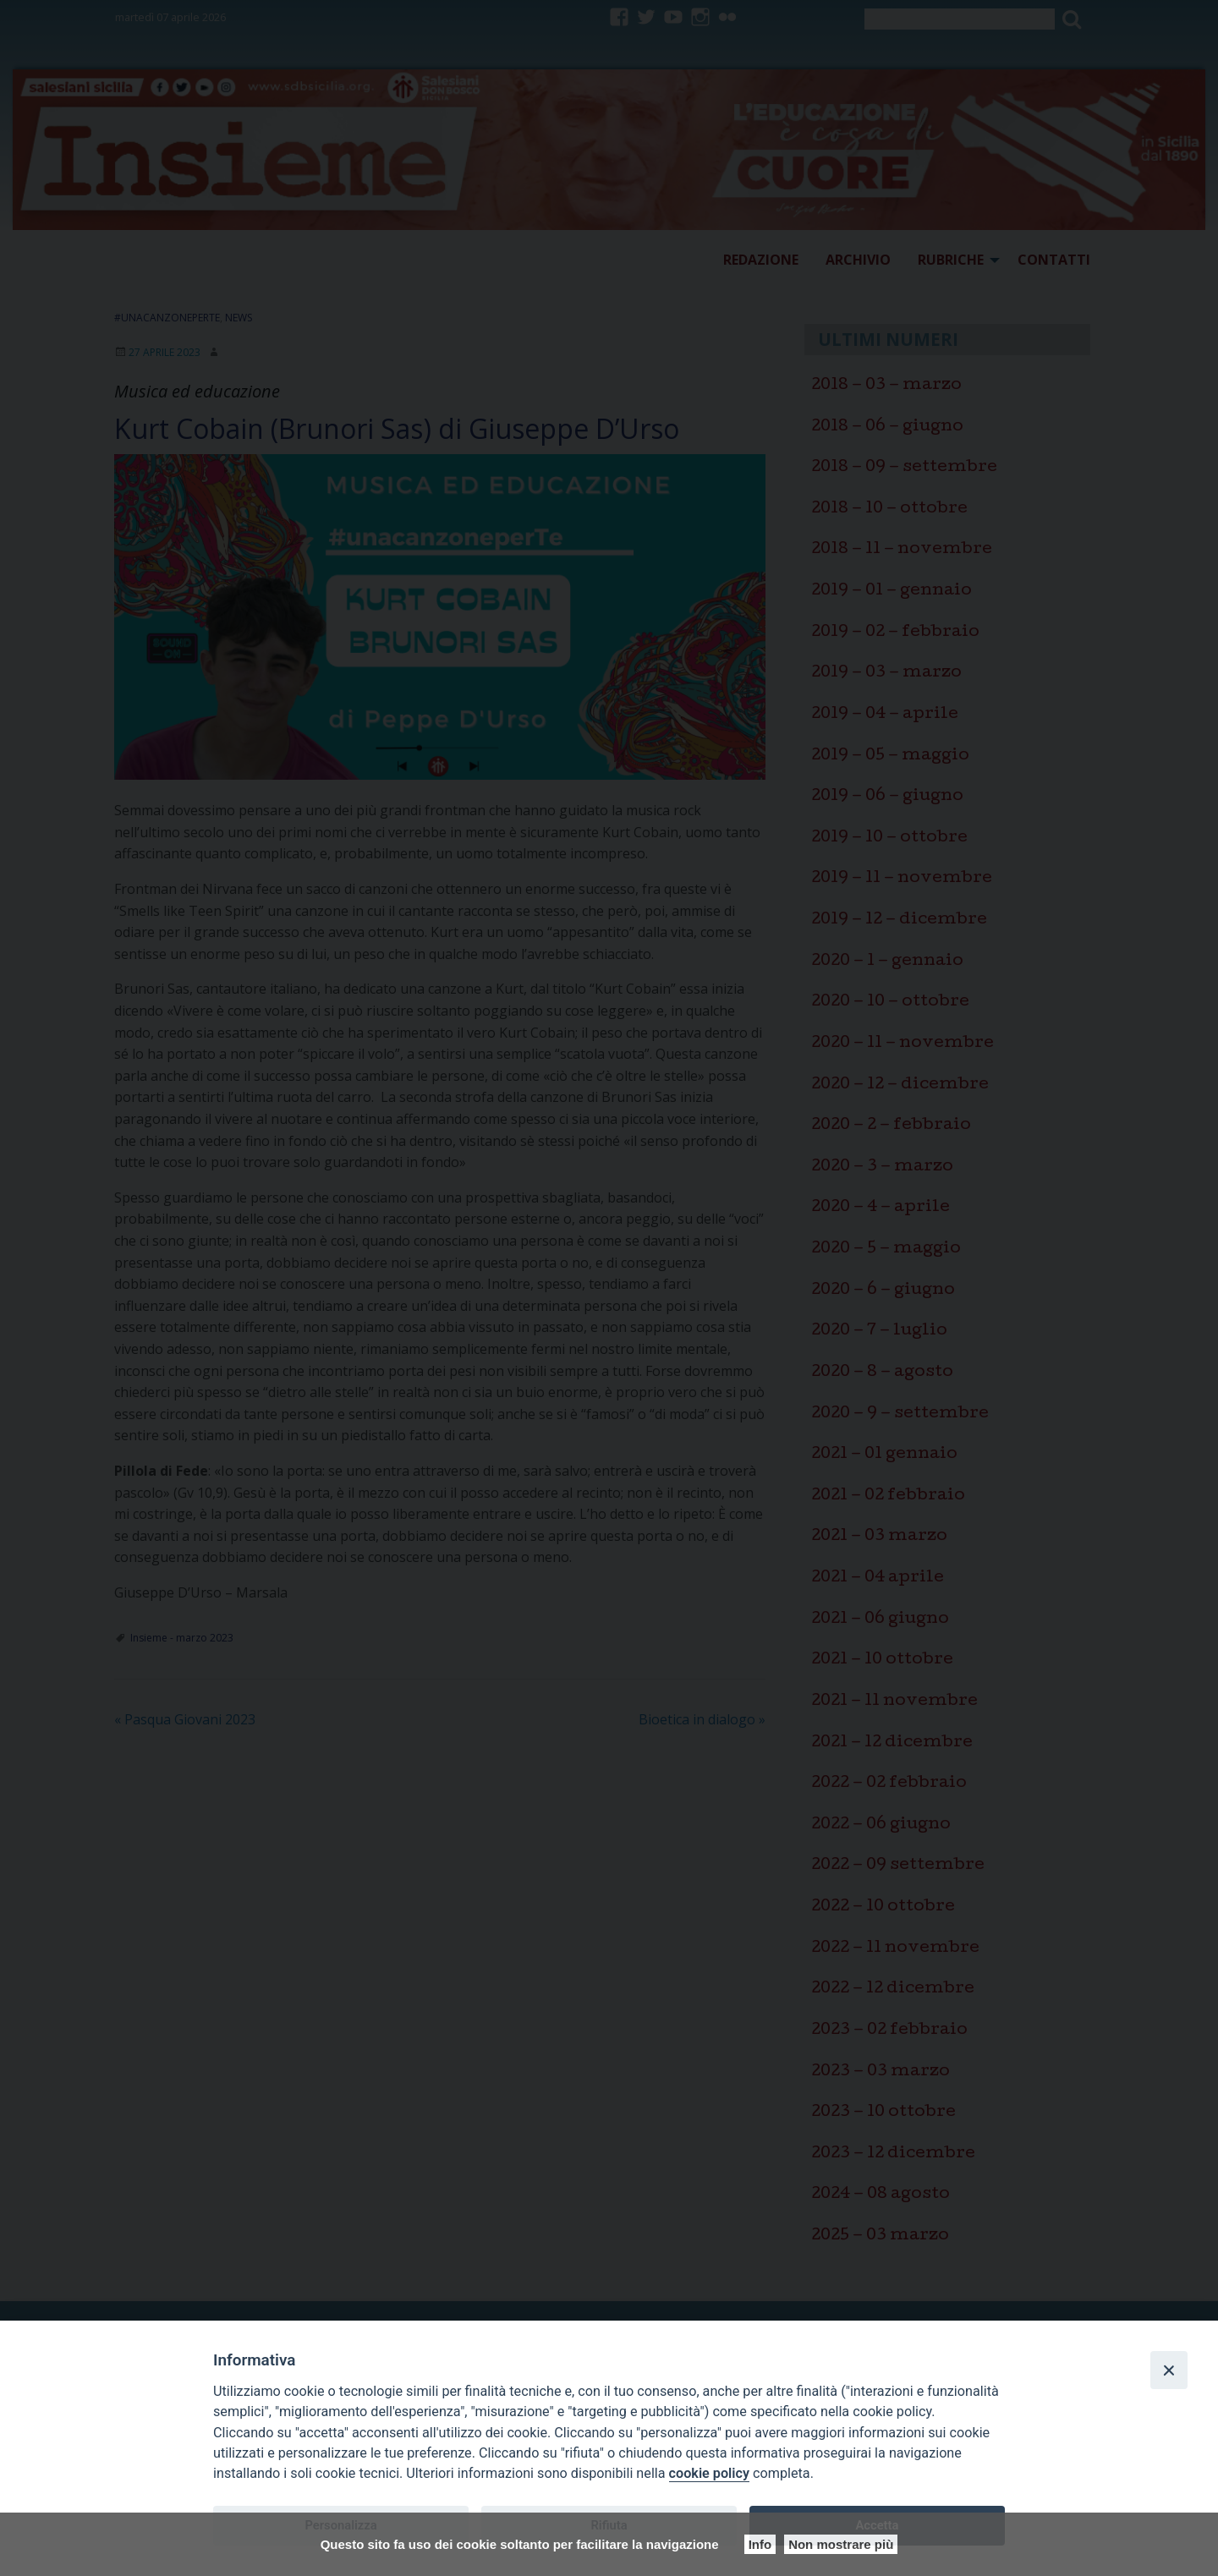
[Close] (1169, 2369)
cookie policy (709, 2473)
